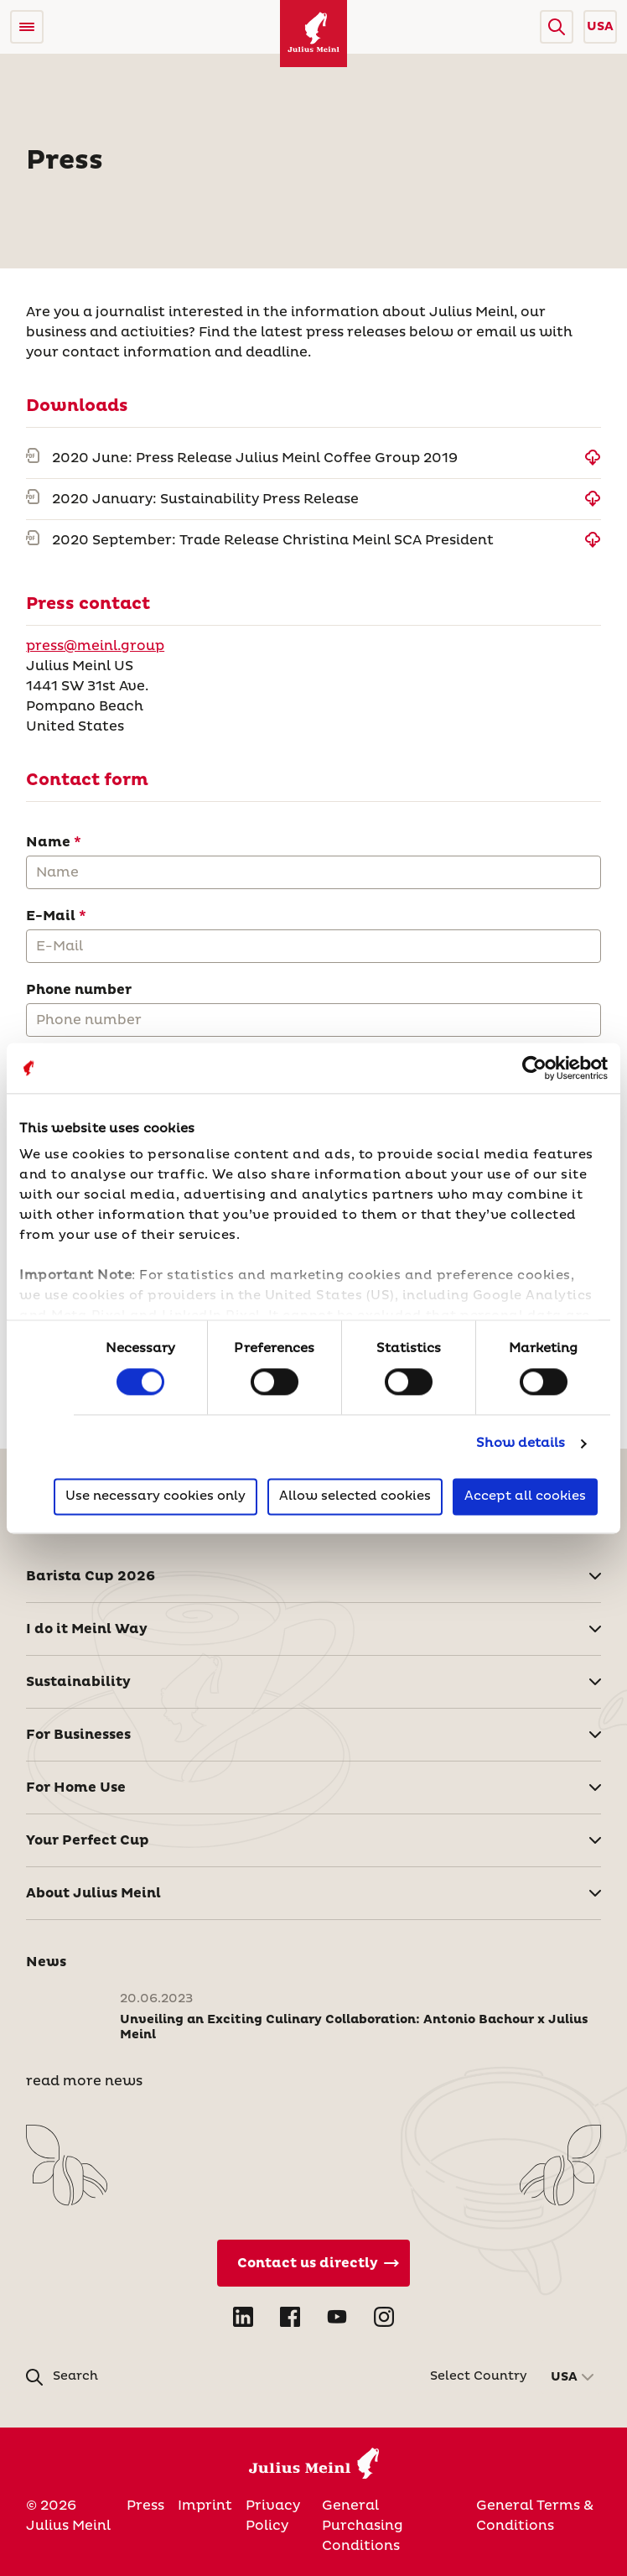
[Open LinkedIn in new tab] (243, 2317)
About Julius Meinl (93, 1893)
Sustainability (78, 1681)
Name (48, 842)
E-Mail (50, 916)
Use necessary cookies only (155, 1496)
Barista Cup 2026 (90, 1576)
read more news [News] (84, 2081)
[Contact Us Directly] (313, 2263)
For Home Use (76, 1787)
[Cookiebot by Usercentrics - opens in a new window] (534, 1067)
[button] (556, 27)
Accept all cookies (525, 1496)
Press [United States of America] (145, 2505)
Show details (520, 1444)
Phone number (79, 990)
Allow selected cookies (355, 1496)
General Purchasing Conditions (362, 2525)
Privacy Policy (273, 2515)
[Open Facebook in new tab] (290, 2317)
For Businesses (78, 1734)
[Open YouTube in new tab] (337, 2317)
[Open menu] (27, 27)
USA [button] (600, 26)
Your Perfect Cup (87, 1840)
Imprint (205, 2505)
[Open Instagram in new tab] (384, 2317)
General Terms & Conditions (534, 2515)
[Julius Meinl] (313, 33)
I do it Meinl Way (87, 1629)
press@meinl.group (95, 645)
